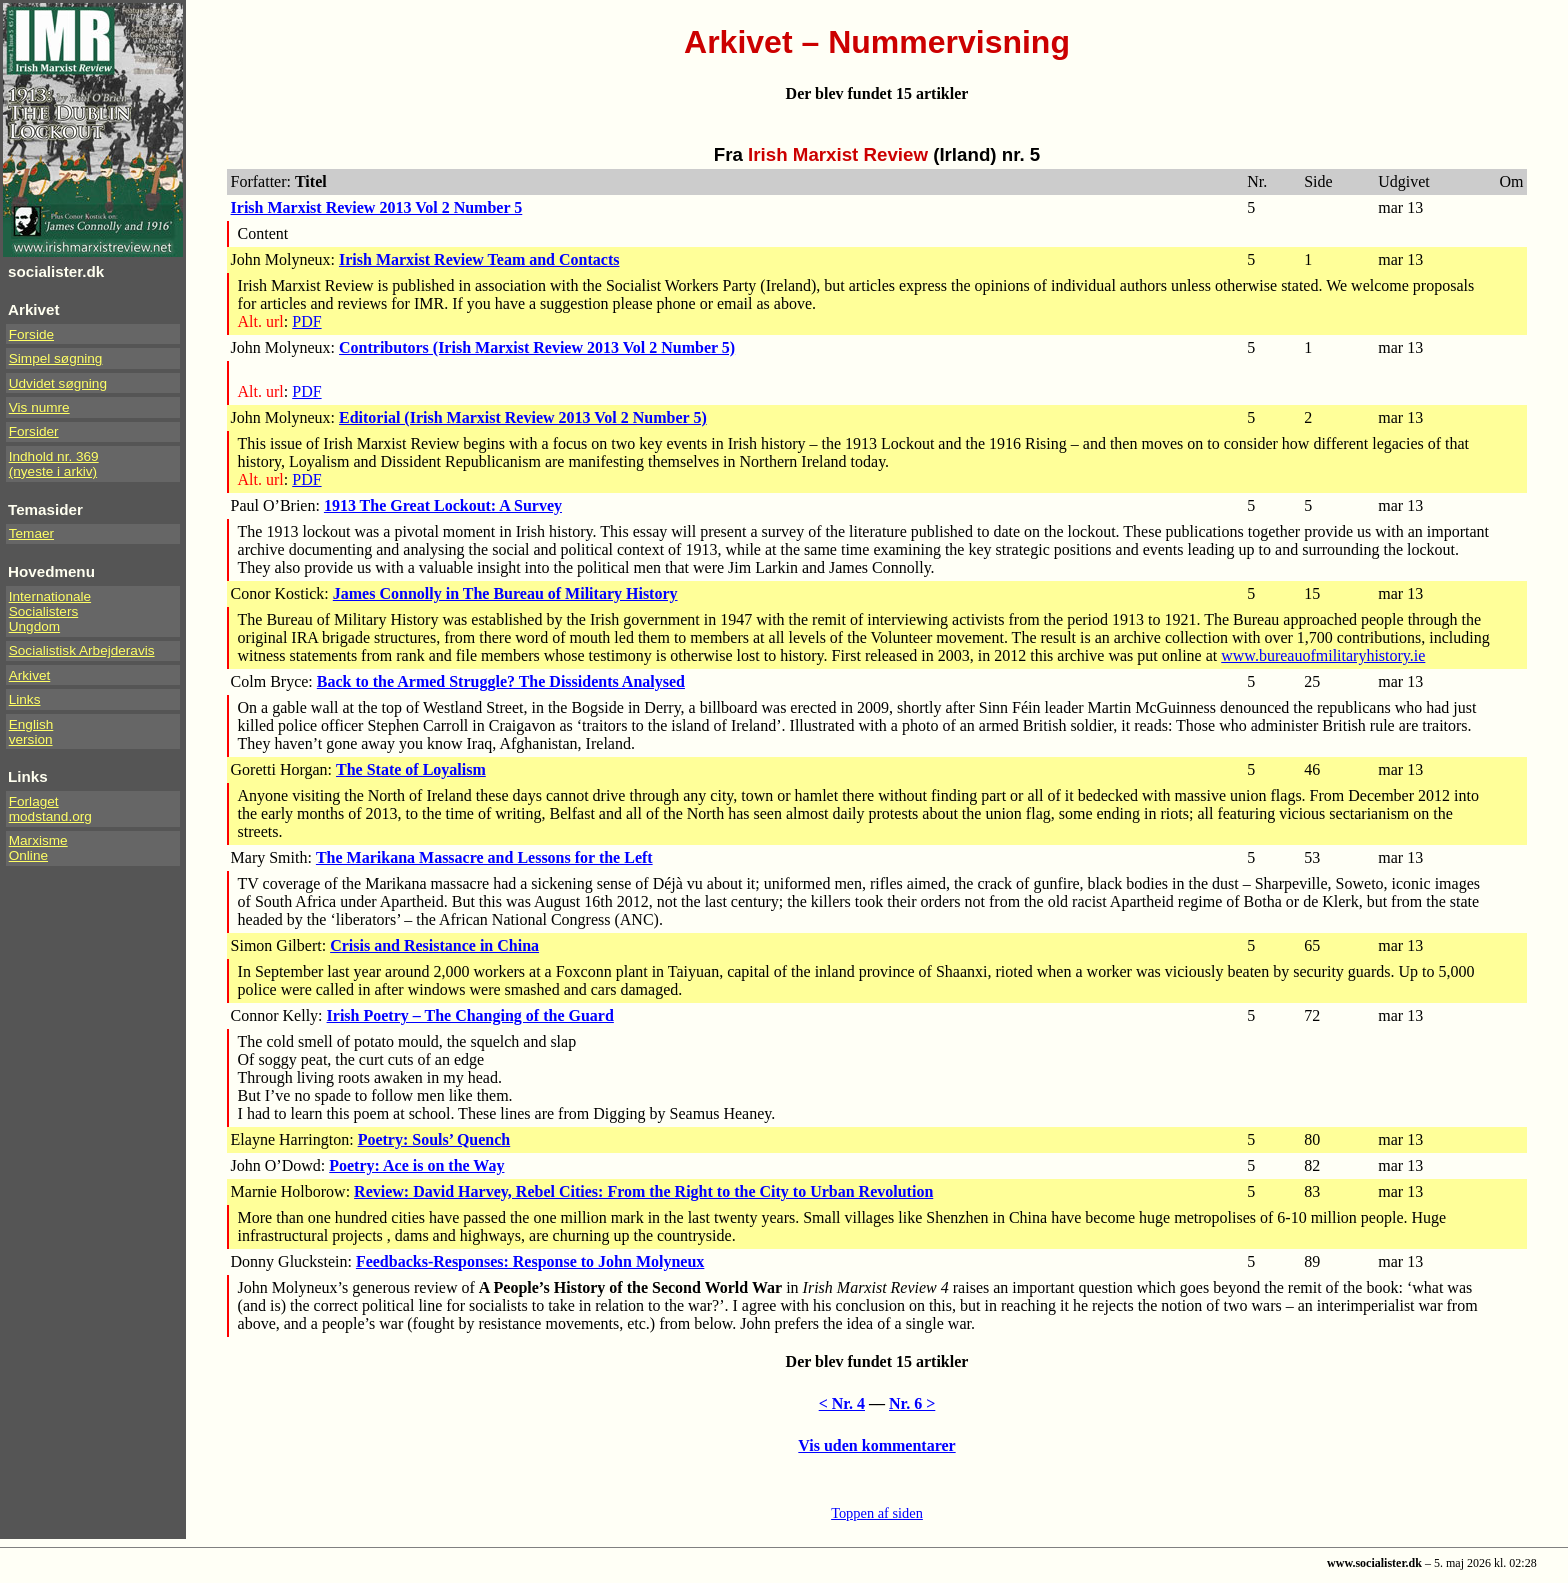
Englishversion (31, 732)
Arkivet (30, 675)
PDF (306, 321)
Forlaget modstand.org (50, 809)
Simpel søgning (56, 358)
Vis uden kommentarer (876, 1445)
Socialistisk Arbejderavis (82, 650)
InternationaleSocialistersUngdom (50, 611)
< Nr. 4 (842, 1403)
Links (25, 699)
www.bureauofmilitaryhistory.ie (1323, 655)
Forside (31, 334)
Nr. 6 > (912, 1403)
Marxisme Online (38, 848)
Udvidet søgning (58, 383)
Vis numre (39, 407)
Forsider (34, 431)
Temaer (31, 533)
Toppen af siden (877, 1513)
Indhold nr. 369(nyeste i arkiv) (54, 464)
